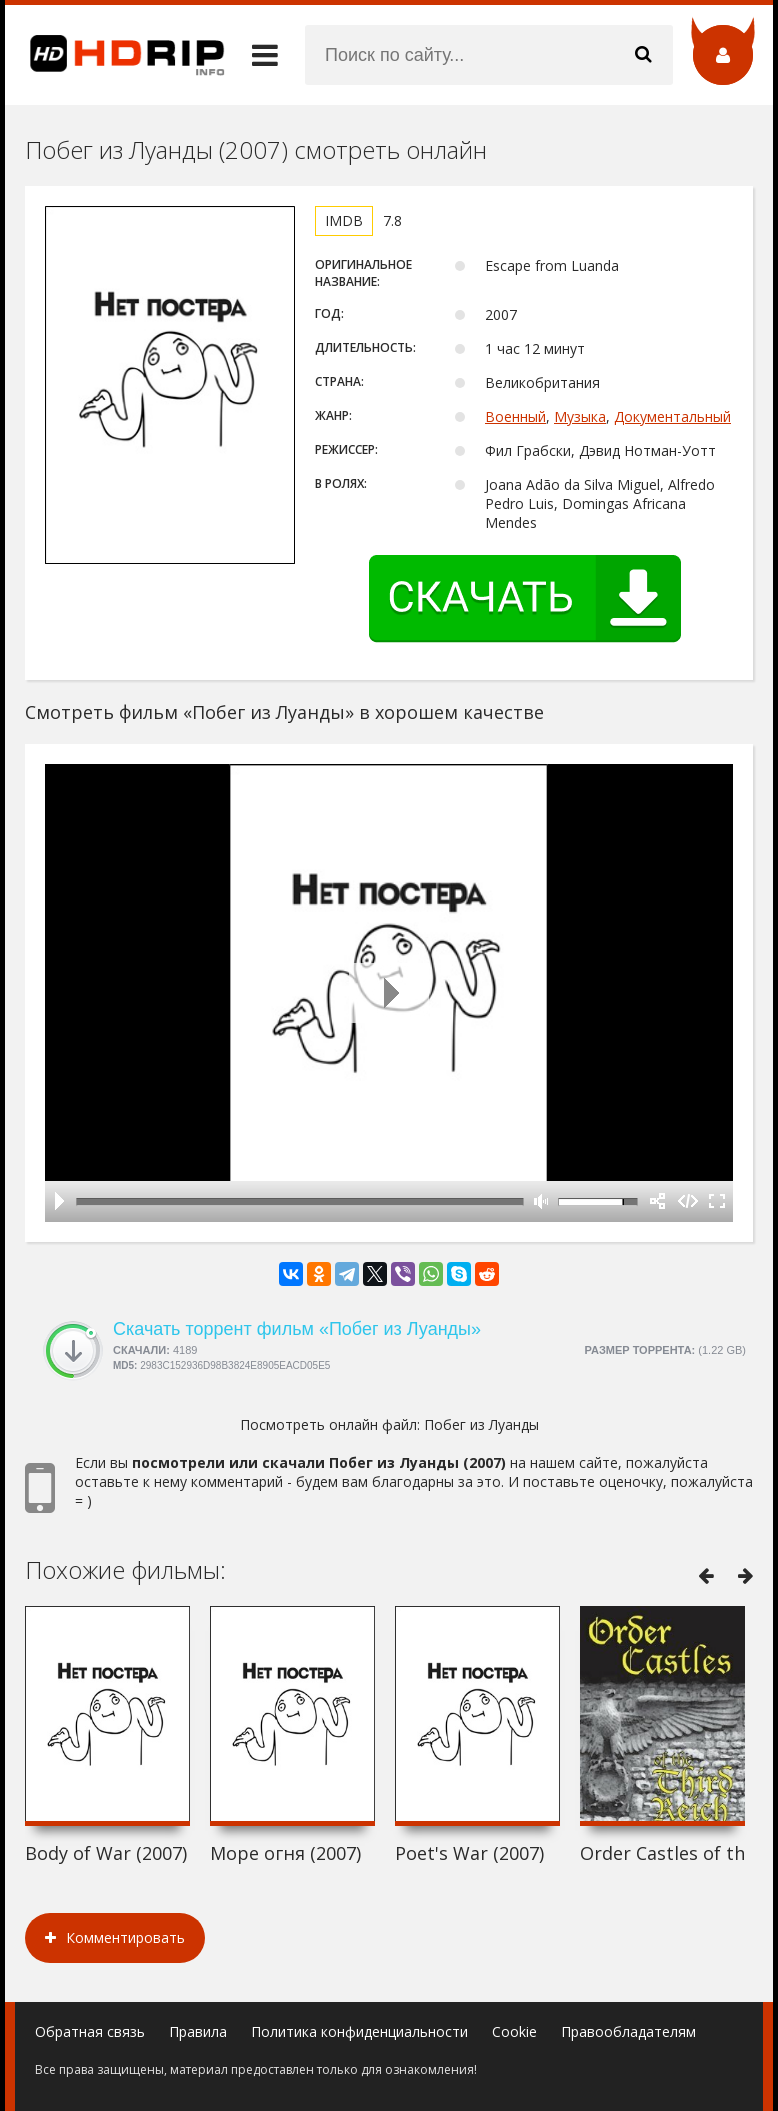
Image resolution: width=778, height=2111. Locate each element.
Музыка (580, 416)
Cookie (514, 2031)
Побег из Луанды (481, 1424)
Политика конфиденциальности (359, 2031)
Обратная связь (90, 2031)
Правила (198, 2031)
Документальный (672, 416)
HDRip (115, 55)
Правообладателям (628, 2031)
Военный (515, 416)
